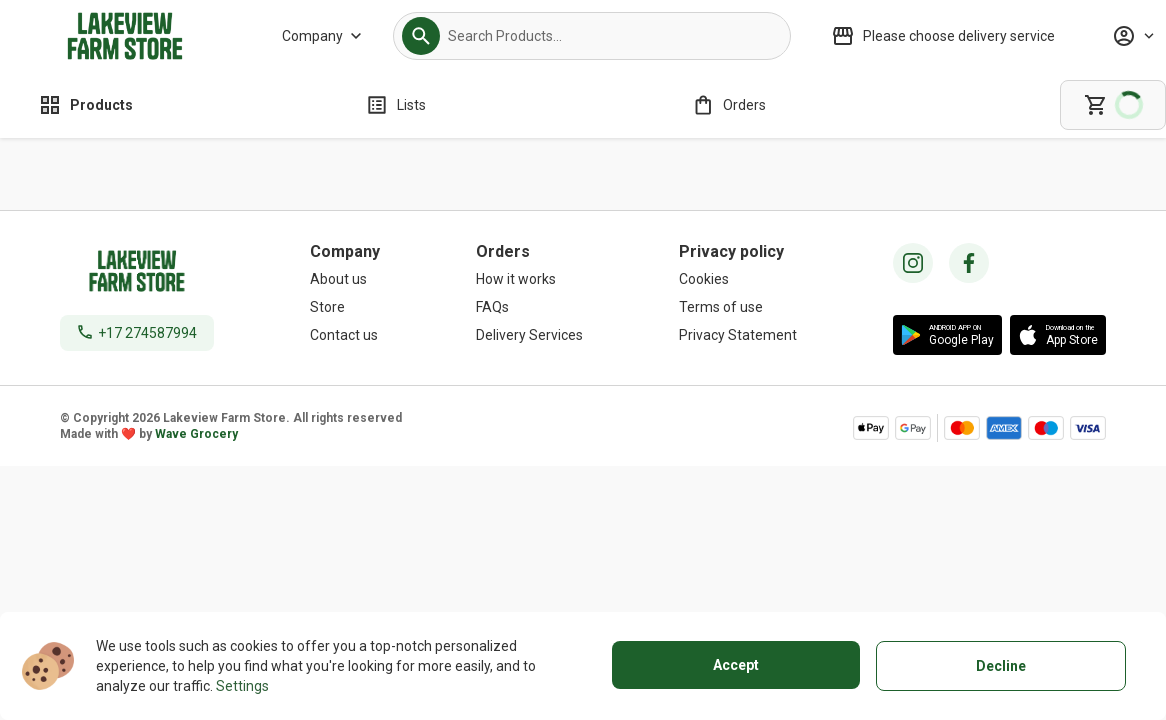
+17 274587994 (147, 333)
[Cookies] (738, 279)
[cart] (1113, 105)
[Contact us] (345, 335)
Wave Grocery (196, 434)
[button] (421, 36)
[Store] (345, 307)
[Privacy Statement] (738, 335)
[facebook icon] (969, 263)
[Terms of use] (738, 307)
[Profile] (1133, 36)
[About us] (345, 279)
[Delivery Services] (529, 335)
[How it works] (529, 279)
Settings (242, 686)
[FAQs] (529, 307)
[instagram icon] (913, 263)
